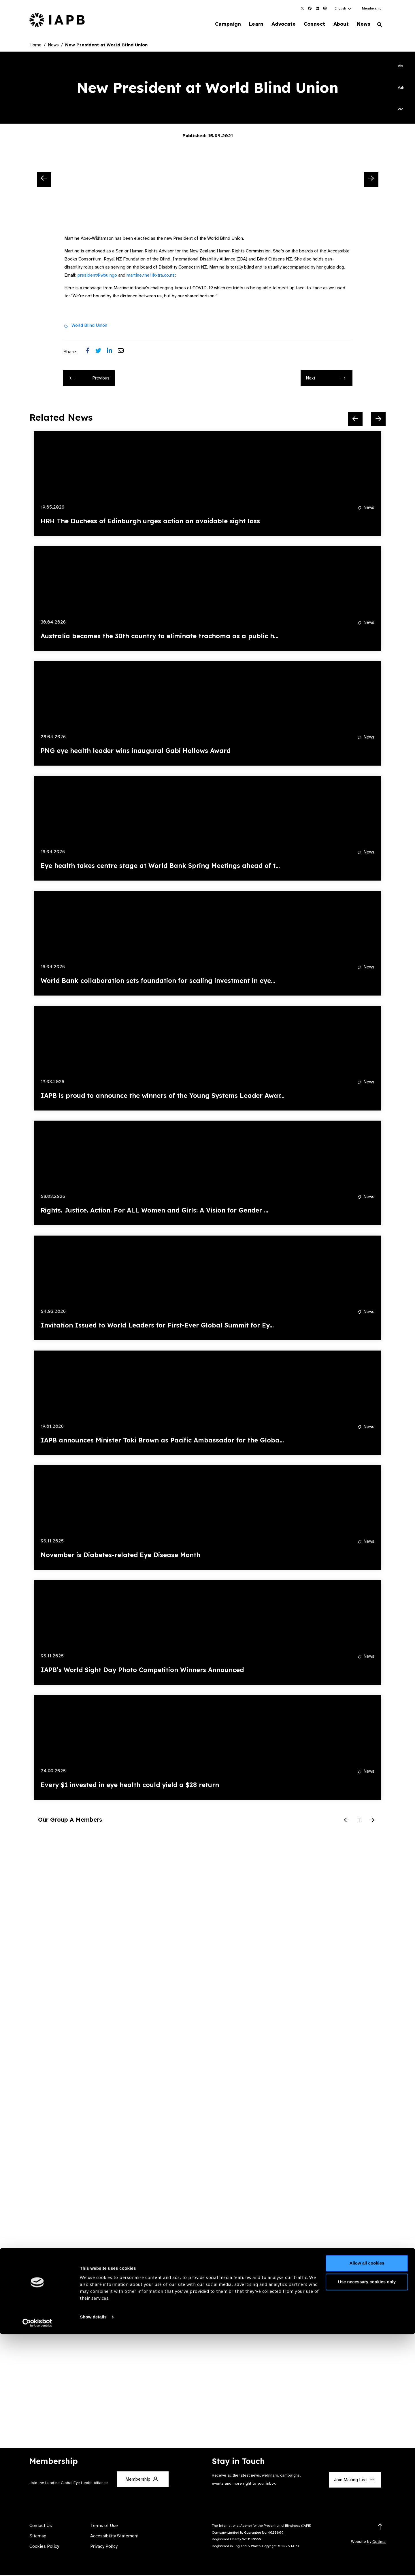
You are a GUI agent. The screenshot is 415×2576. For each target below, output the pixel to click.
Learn (248, 24)
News (362, 24)
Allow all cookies (367, 2505)
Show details (93, 2558)
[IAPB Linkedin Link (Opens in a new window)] (317, 8)
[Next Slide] (371, 180)
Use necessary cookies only (367, 2523)
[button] (343, 8)
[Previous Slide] (44, 180)
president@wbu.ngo (97, 276)
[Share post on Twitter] (101, 352)
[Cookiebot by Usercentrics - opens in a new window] (37, 2564)
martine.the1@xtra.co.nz (151, 276)
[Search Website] (379, 25)
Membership (371, 8)
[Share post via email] (123, 352)
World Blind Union (89, 326)
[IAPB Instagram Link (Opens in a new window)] (324, 8)
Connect (309, 24)
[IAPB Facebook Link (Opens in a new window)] (309, 8)
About (337, 24)
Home (35, 45)
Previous (90, 379)
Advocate (277, 24)
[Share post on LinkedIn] (112, 352)
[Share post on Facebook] (90, 352)
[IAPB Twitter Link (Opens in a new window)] (302, 8)
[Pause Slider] (359, 1821)
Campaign (218, 24)
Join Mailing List (354, 2481)
